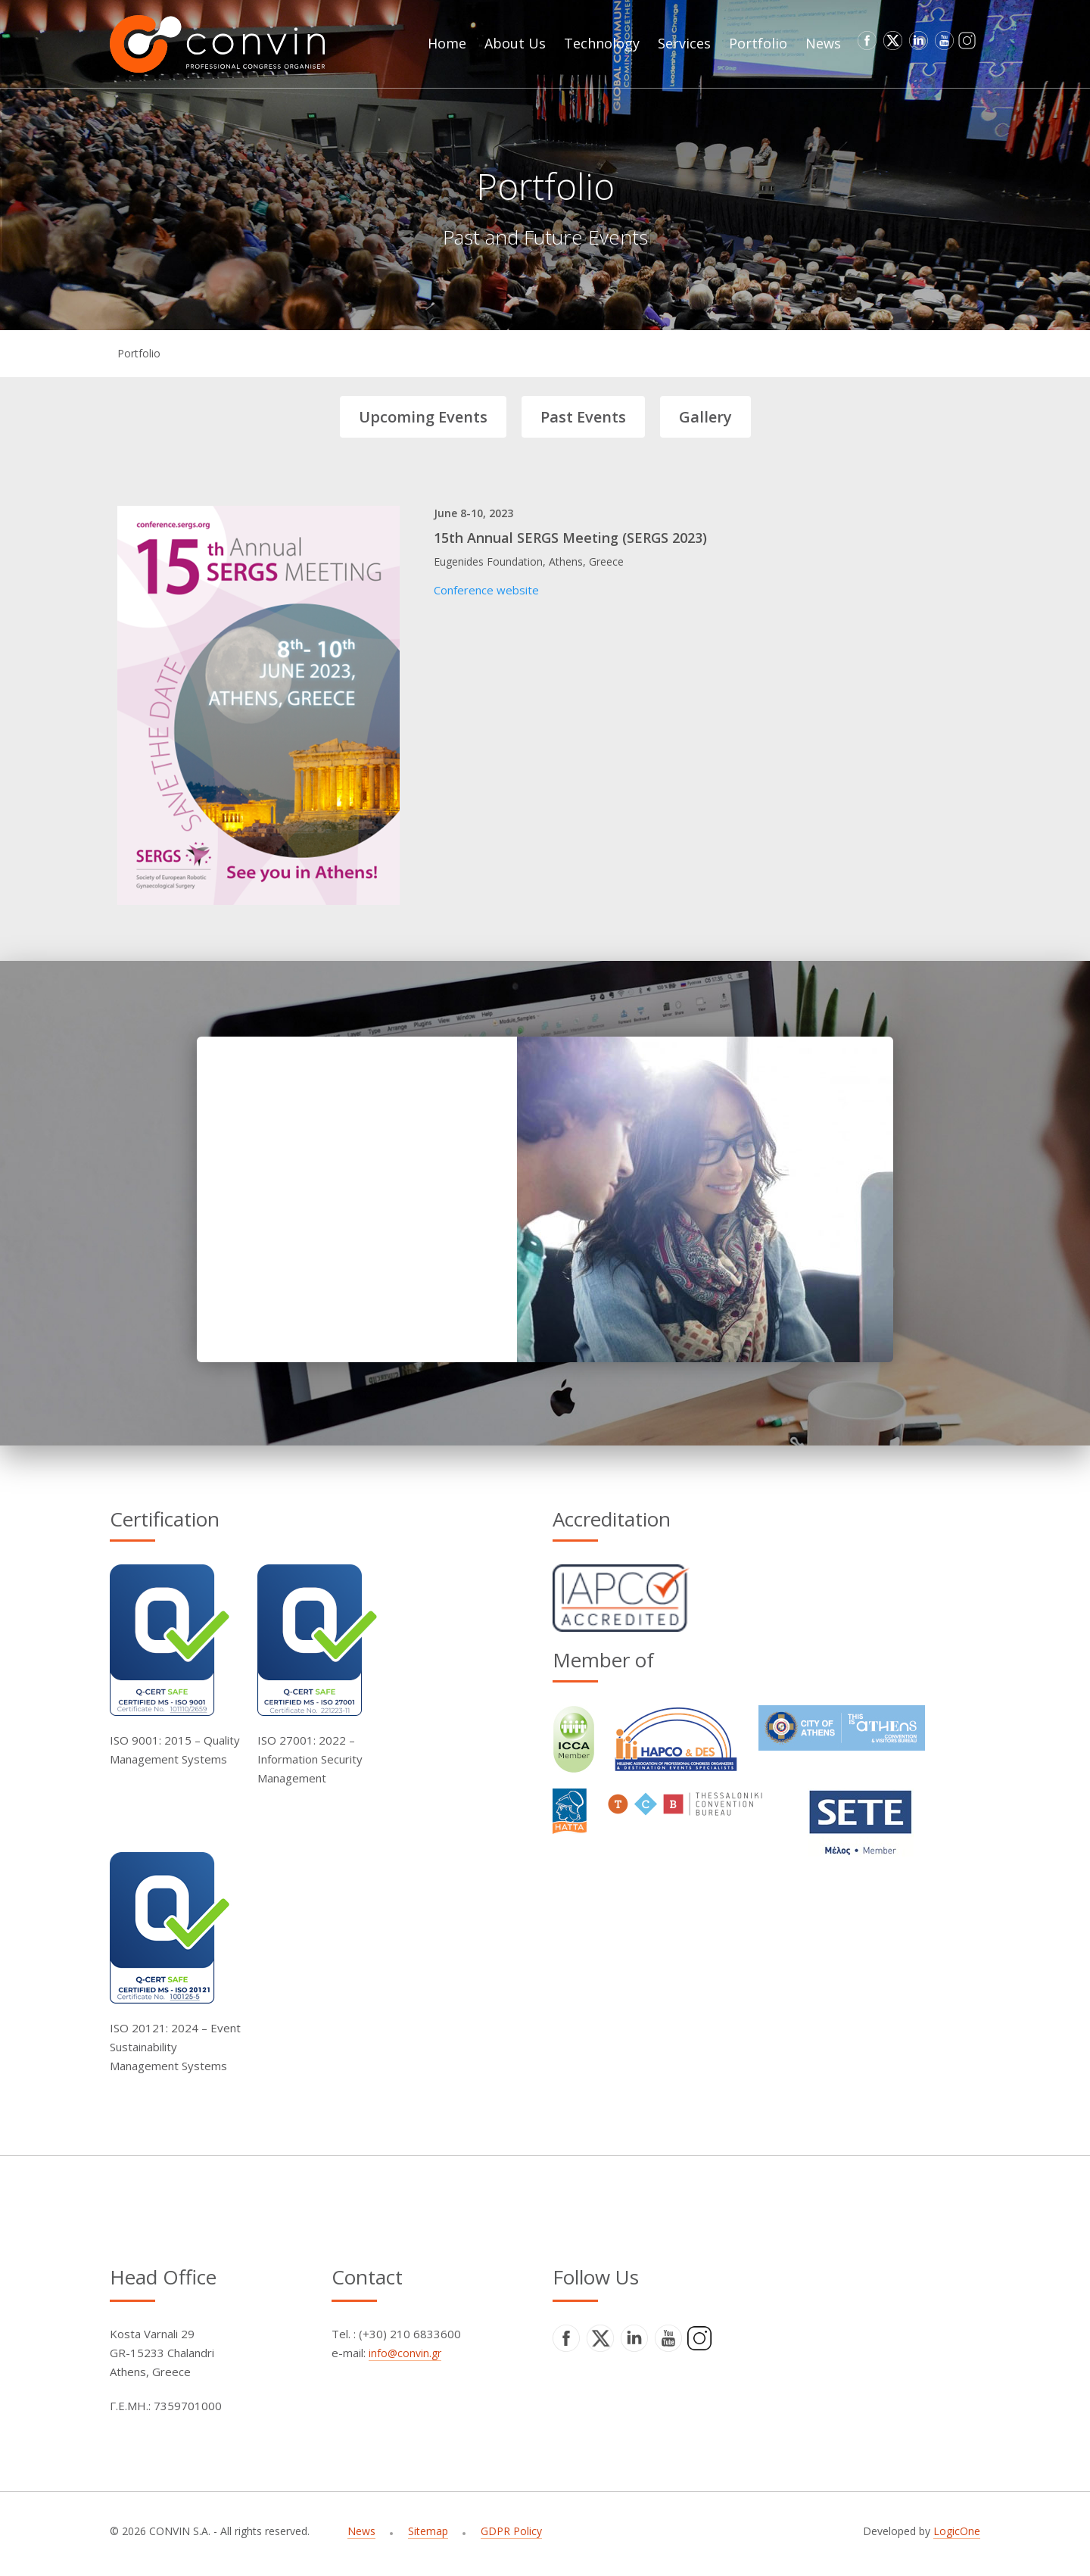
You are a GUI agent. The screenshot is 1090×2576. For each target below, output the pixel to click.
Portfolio (138, 353)
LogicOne (956, 2531)
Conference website (486, 589)
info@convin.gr (405, 2353)
